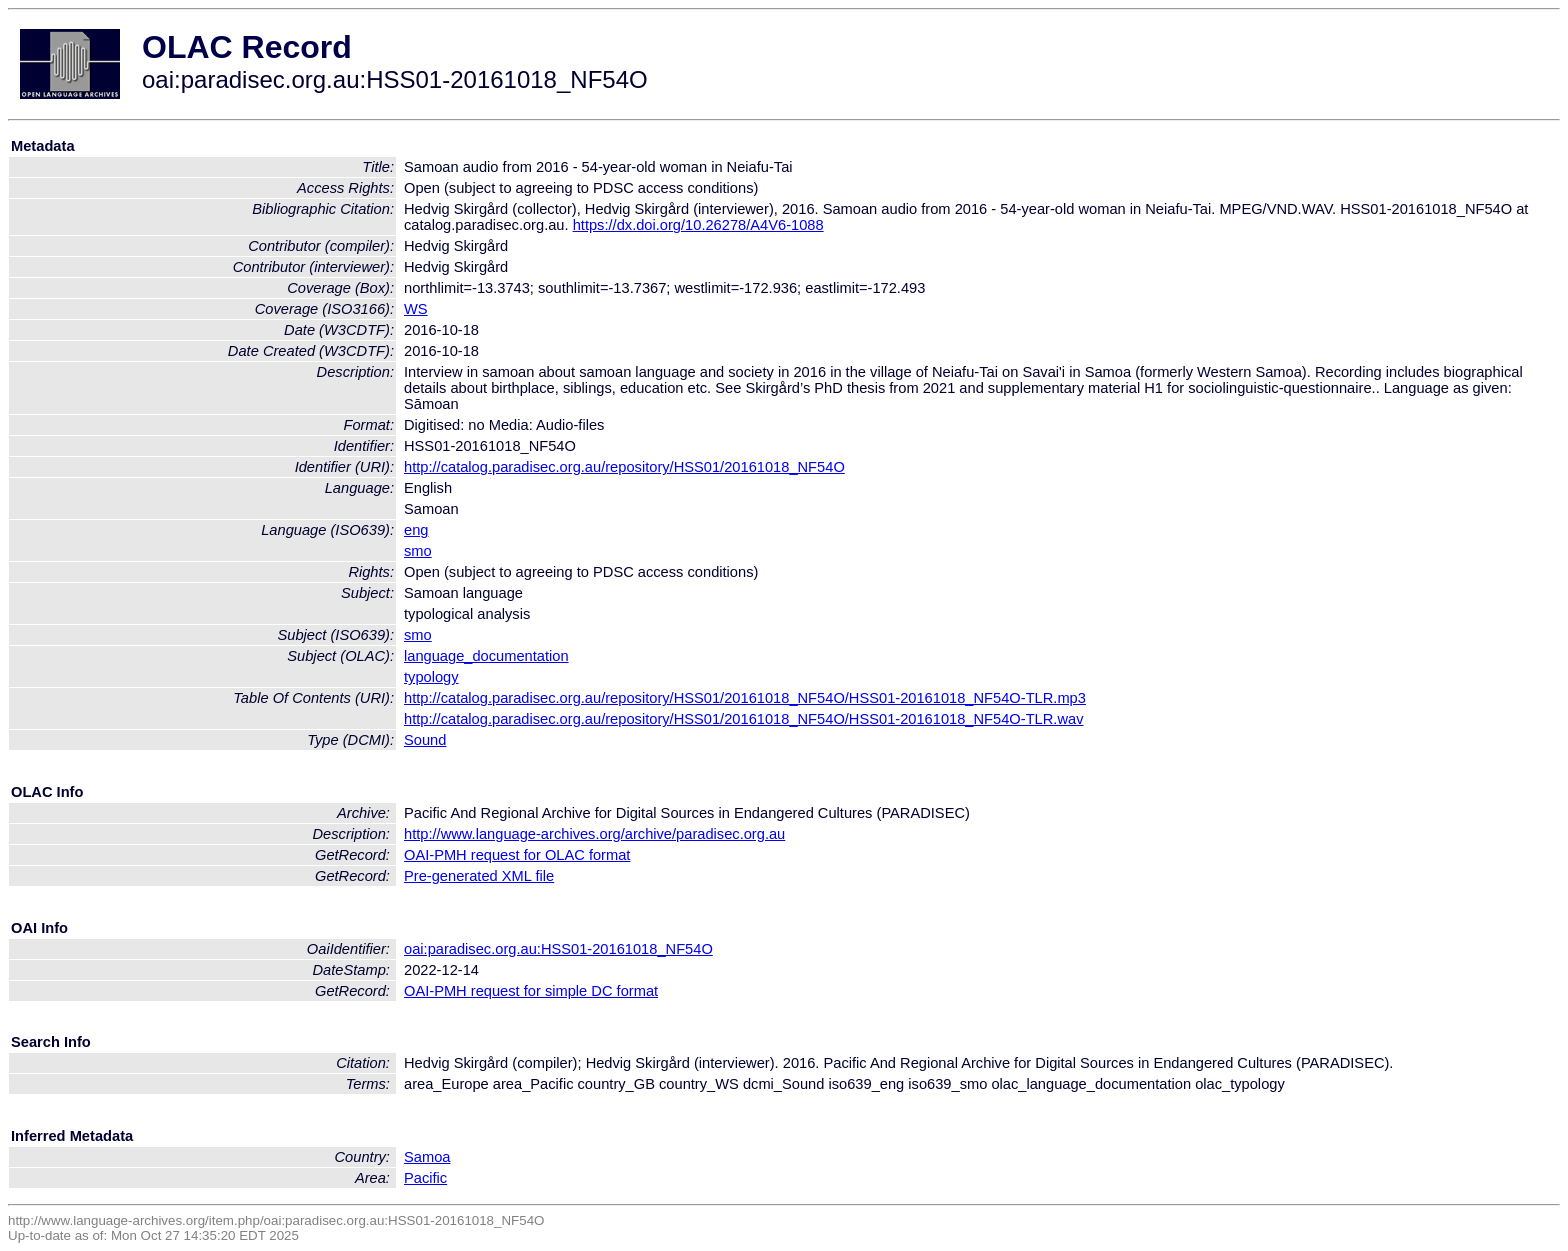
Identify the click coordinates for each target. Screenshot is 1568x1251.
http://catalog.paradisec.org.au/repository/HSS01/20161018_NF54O (624, 467)
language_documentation (486, 656)
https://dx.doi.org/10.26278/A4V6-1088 (698, 225)
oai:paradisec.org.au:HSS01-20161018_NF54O (558, 949)
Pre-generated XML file (479, 876)
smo (418, 551)
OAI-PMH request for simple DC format (531, 991)
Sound (425, 740)
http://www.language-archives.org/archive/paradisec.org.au (594, 834)
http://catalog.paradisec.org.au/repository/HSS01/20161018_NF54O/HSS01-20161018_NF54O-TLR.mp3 (745, 698)
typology (431, 677)
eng (416, 530)
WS (416, 309)
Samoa (427, 1157)
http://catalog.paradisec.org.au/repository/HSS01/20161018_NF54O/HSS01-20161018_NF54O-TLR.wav (743, 719)
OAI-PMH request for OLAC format (517, 855)
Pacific (425, 1178)
